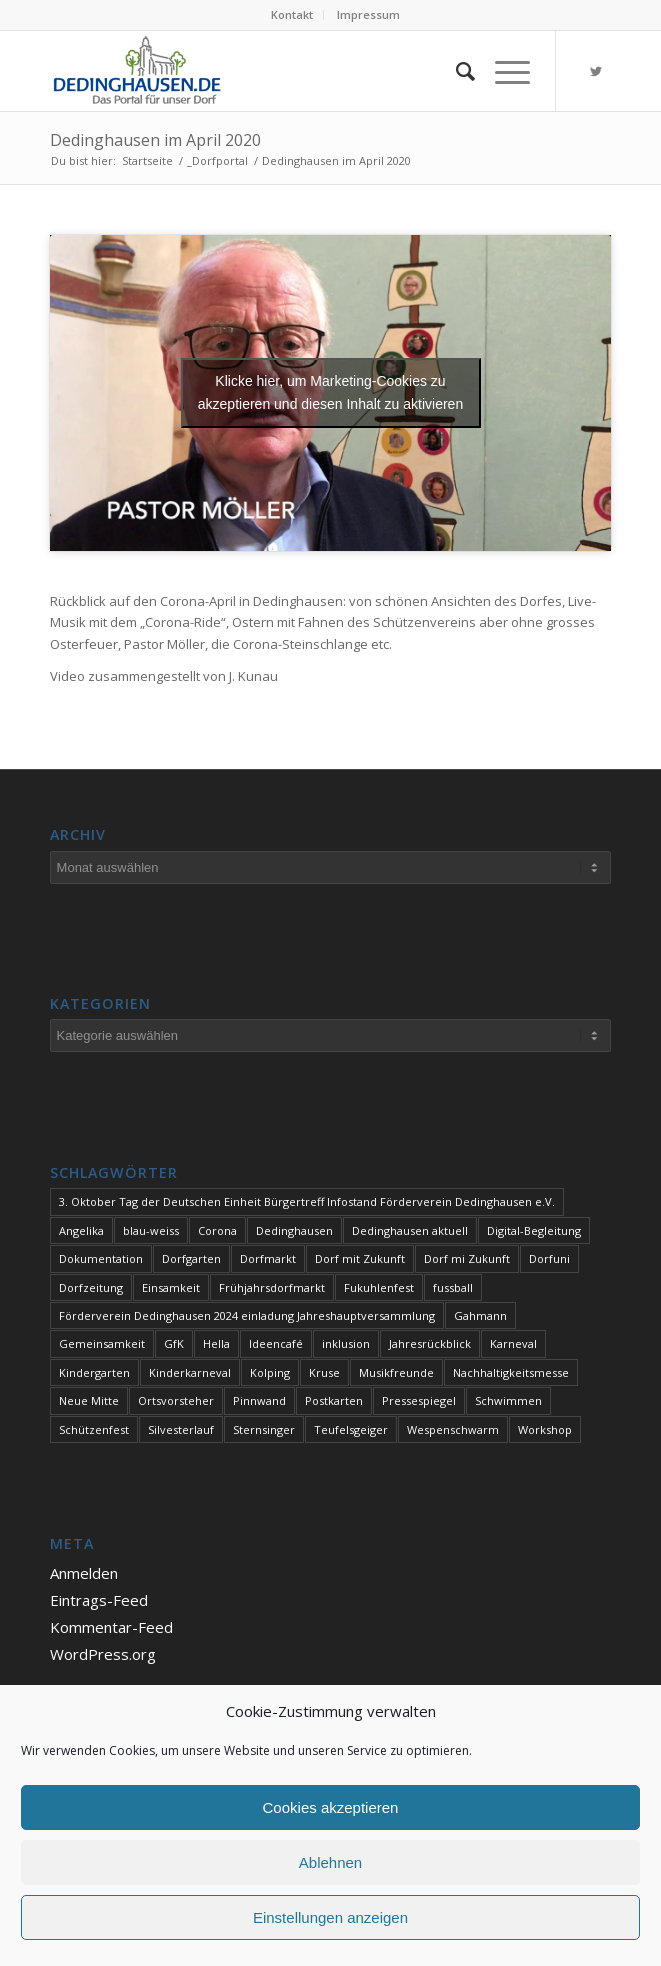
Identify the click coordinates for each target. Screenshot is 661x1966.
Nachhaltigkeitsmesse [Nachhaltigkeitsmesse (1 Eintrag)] (511, 1372)
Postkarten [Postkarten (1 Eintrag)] (334, 1400)
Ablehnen (330, 1862)
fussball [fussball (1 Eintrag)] (453, 1287)
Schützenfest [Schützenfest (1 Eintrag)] (94, 1429)
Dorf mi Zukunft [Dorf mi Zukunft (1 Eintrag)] (467, 1258)
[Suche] (455, 71)
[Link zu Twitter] (596, 71)
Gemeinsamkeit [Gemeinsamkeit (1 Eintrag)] (102, 1343)
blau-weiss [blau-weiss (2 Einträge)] (151, 1230)
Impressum (368, 14)
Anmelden (84, 1573)
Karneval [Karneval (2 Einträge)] (513, 1343)
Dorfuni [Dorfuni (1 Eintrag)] (549, 1258)
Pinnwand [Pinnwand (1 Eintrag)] (259, 1400)
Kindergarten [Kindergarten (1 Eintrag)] (94, 1372)
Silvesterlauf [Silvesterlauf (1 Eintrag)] (181, 1429)
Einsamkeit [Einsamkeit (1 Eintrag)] (171, 1287)
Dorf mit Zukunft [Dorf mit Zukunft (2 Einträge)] (360, 1258)
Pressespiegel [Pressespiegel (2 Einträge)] (419, 1400)
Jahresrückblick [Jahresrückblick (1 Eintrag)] (430, 1343)
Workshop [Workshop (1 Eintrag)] (545, 1429)
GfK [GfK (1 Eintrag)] (174, 1343)
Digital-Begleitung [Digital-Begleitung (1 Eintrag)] (534, 1230)
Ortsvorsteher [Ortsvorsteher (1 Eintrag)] (176, 1400)
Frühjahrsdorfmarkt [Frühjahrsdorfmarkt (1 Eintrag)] (272, 1287)
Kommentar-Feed (111, 1627)
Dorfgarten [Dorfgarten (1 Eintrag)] (191, 1258)
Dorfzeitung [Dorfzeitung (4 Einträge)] (91, 1287)
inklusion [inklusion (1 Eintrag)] (346, 1343)
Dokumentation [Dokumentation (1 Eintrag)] (101, 1258)
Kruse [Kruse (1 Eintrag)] (324, 1372)
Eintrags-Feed (99, 1600)
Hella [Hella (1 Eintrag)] (216, 1343)
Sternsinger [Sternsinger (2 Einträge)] (264, 1429)
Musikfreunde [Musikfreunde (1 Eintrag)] (396, 1372)
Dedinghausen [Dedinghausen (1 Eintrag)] (294, 1230)
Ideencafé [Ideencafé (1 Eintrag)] (276, 1343)
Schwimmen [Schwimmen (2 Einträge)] (508, 1400)
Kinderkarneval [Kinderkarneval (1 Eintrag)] (190, 1372)
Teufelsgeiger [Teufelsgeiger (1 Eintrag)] (351, 1429)
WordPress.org (103, 1654)
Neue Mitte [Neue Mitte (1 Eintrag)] (89, 1400)
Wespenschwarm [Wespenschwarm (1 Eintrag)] (453, 1429)
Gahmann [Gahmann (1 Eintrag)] (480, 1315)
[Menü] (502, 71)
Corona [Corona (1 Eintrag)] (217, 1230)
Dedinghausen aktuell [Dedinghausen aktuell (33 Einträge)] (410, 1230)
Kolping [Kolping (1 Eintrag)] (270, 1372)
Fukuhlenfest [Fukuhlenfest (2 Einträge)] (379, 1287)
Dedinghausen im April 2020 (155, 140)
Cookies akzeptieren (331, 1807)
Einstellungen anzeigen (330, 1917)
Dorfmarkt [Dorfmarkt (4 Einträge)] (268, 1258)
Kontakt (292, 14)
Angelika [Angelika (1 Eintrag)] (81, 1230)
